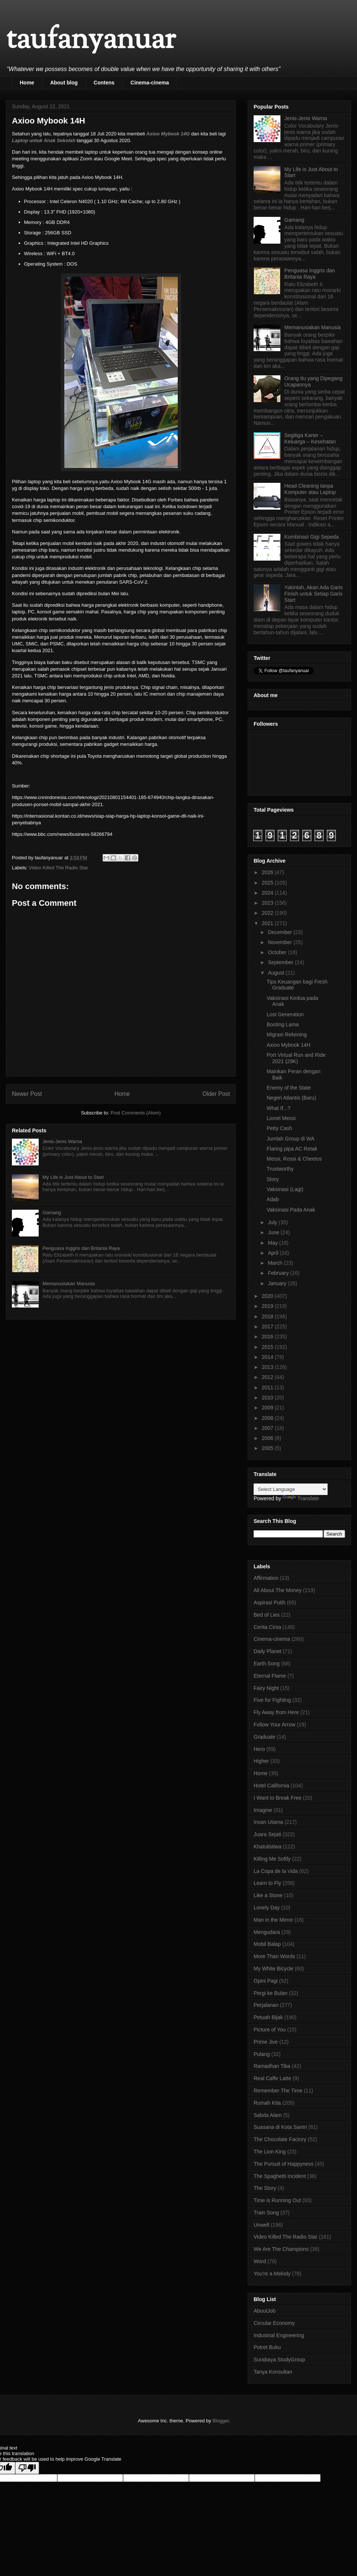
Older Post (216, 1094)
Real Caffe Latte (272, 2078)
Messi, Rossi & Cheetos (294, 1159)
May (273, 1243)
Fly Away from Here (276, 1712)
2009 (268, 1408)
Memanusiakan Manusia (68, 1283)
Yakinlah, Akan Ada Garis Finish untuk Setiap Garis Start (313, 593)
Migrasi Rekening (287, 1034)
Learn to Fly (267, 1883)
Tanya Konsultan (273, 2372)
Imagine (263, 1810)
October (278, 952)
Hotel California (271, 1786)
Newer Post (27, 1094)
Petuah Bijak (268, 2017)
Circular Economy (274, 2323)
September (281, 962)
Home (27, 83)
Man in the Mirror (273, 1920)
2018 (268, 1316)
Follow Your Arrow (274, 1725)
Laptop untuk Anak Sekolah (43, 140)
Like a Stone (268, 1895)
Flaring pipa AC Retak (292, 1149)
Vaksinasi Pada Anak (291, 1210)
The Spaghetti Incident (280, 2176)
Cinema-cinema (150, 83)
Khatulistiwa (268, 1847)
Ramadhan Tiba (272, 2066)
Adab (273, 1199)
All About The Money (278, 1590)
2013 (268, 1367)
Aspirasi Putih (270, 1602)
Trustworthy (280, 1169)
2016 (268, 1337)
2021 (268, 923)
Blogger (220, 2420)
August (276, 973)
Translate (301, 1498)
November (280, 942)
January (278, 1283)
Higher (261, 1761)
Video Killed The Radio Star (58, 867)
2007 (268, 1428)
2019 (268, 1306)
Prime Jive (266, 2042)
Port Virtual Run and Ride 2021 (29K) (296, 1058)
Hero (259, 1749)
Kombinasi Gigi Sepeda (311, 537)
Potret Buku (267, 2347)
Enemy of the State (289, 1088)
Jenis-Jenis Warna (62, 1141)
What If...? (278, 1108)
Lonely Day (267, 1908)
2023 (268, 903)
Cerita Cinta (267, 1627)
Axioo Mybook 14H (289, 1045)
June (274, 1232)
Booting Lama (283, 1024)
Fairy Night (266, 1688)
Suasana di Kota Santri (280, 2127)
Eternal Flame (270, 1676)
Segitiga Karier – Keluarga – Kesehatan (310, 438)
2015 (268, 1347)
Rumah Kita (267, 2103)
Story (273, 1179)
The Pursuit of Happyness (283, 2164)
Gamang (51, 1212)
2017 (268, 1326)
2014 (268, 1357)
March (276, 1263)
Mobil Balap (267, 1944)
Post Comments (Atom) (135, 1113)
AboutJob (265, 2311)
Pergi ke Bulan (270, 1993)
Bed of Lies (267, 1615)
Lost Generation (285, 1014)
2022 (268, 913)
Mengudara (267, 1932)
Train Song (266, 2213)
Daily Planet (268, 1651)
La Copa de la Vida (276, 1871)
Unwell (261, 2225)
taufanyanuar (91, 40)
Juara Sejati (267, 1834)
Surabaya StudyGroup (279, 2359)
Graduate (264, 1737)
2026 (268, 872)
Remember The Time (278, 2091)
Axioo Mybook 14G (168, 134)
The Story (265, 2188)
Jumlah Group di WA (291, 1139)
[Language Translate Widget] (291, 1489)
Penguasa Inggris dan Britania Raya (81, 1248)
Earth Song (267, 1663)
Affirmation (266, 1578)
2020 (268, 1296)
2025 (268, 883)
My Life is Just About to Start (73, 1177)
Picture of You (270, 2030)
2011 (268, 1387)
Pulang (262, 2054)
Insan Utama (268, 1822)
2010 (268, 1398)
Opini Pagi (266, 1981)
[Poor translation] (27, 2468)
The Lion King (270, 2152)
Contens (104, 83)
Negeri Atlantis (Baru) (291, 1098)
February (279, 1273)
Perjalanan (266, 2005)
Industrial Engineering (279, 2335)
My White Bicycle (273, 1969)
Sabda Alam (268, 2115)
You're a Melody (272, 2274)
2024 (268, 893)
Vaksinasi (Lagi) (285, 1189)
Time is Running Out (277, 2200)
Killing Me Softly (272, 1859)
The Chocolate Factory (280, 2139)
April (274, 1253)
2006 (268, 1438)
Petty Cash (279, 1128)
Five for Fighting (272, 1700)
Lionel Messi (281, 1118)
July (273, 1222)
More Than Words (274, 1956)
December (280, 932)
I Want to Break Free (278, 1798)
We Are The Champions (281, 2249)
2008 (268, 1418)
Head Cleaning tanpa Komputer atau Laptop (310, 489)
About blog (64, 83)
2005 (268, 1448)
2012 (268, 1377)
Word (260, 2261)
